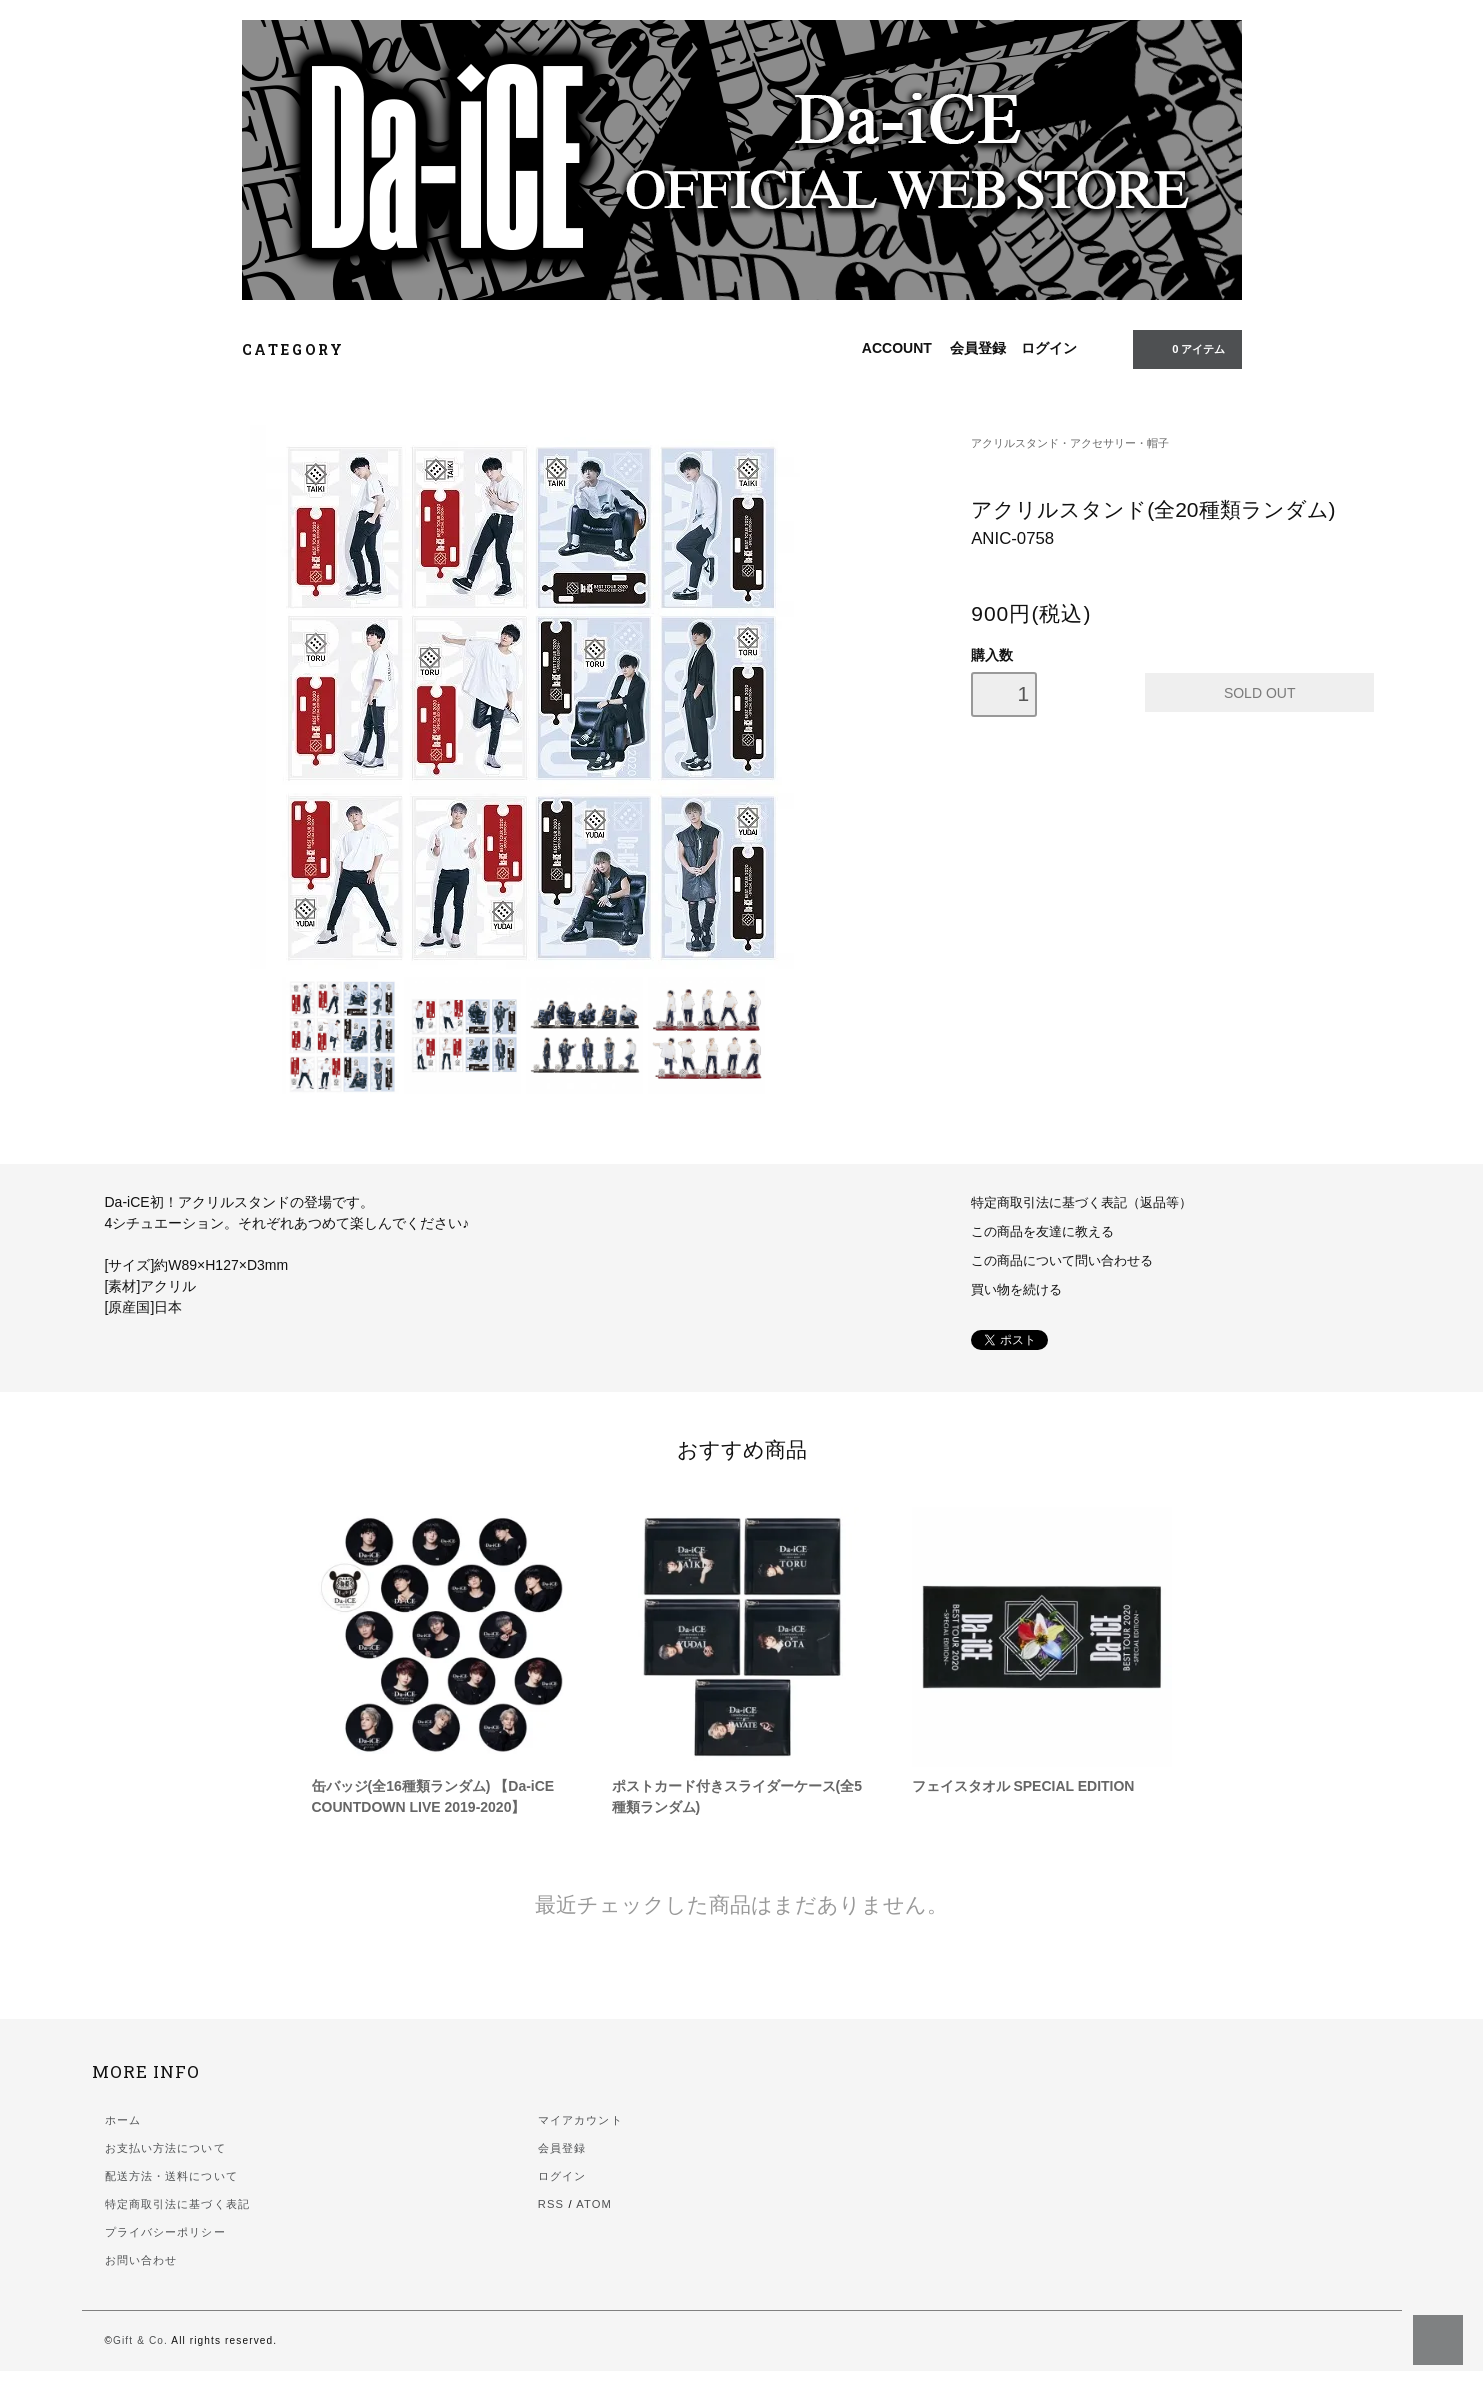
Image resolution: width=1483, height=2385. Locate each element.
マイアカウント (580, 2120)
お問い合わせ (141, 2260)
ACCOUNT (897, 348)
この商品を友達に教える (1042, 1232)
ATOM (594, 2204)
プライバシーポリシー (165, 2232)
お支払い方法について (165, 2148)
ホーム (123, 2120)
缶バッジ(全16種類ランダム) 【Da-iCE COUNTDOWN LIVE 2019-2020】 (433, 1796)
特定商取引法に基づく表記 (177, 2204)
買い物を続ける (1016, 1290)
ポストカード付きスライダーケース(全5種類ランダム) (737, 1796)
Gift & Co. (140, 2340)
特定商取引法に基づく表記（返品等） (1081, 1203)
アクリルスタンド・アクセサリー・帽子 (1070, 443)
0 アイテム (1185, 348)
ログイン (1049, 348)
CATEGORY (304, 349)
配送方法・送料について (171, 2176)
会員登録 (978, 348)
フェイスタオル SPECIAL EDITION (1023, 1786)
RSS (551, 2204)
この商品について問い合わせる (1062, 1261)
